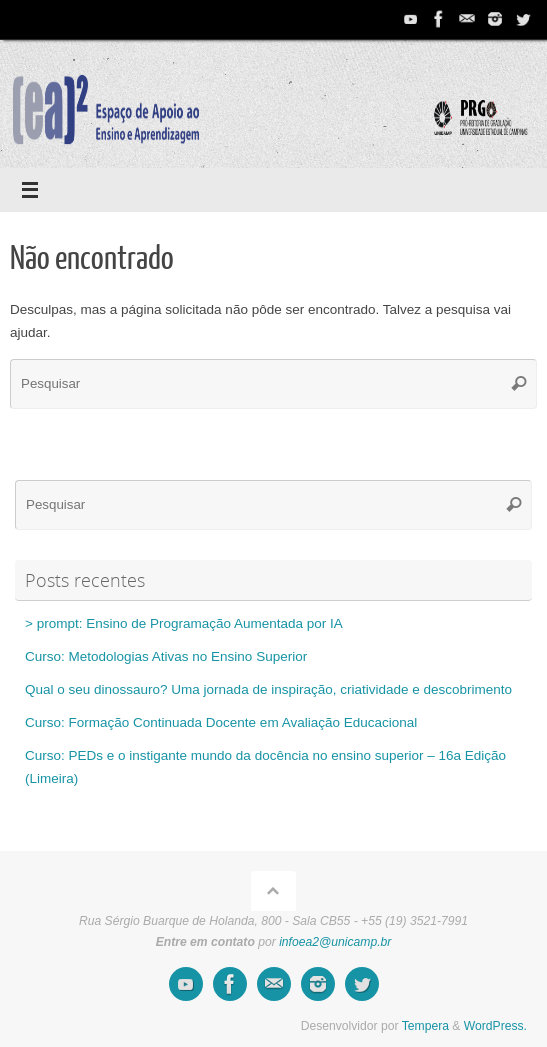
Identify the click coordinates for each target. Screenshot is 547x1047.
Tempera (425, 1026)
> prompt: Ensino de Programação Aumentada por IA (184, 623)
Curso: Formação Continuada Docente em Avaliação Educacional (221, 722)
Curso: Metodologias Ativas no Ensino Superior (166, 656)
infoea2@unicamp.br (335, 942)
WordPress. (495, 1026)
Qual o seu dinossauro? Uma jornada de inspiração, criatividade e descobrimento (268, 689)
